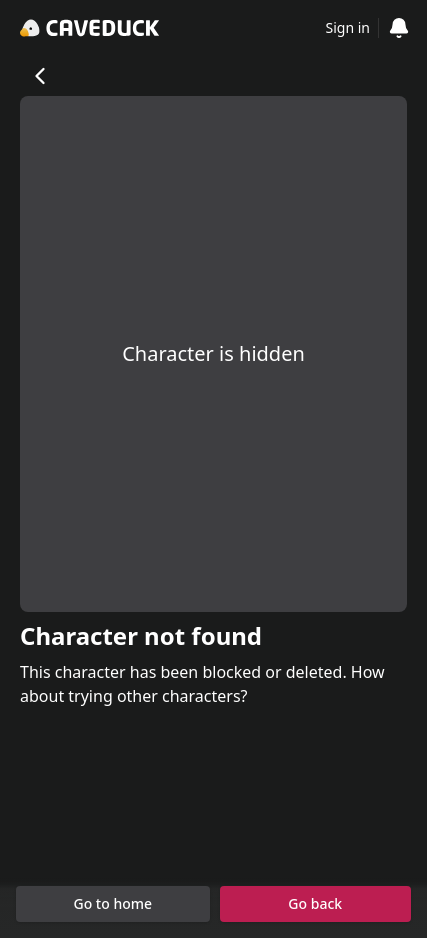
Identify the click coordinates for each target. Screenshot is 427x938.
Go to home (112, 903)
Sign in (348, 27)
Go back (315, 903)
